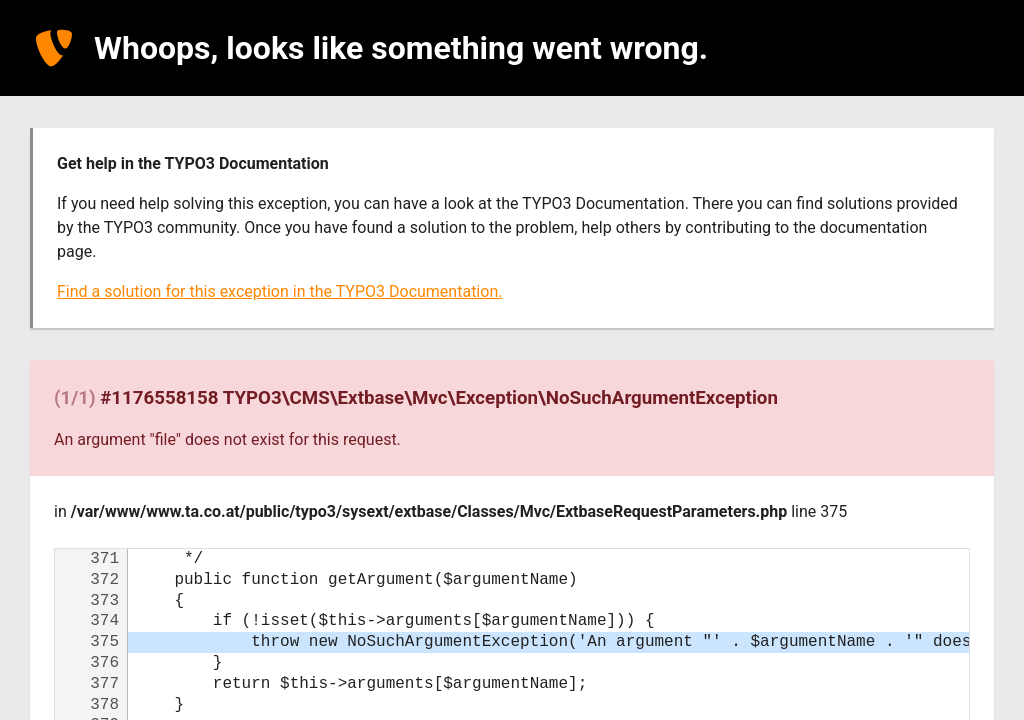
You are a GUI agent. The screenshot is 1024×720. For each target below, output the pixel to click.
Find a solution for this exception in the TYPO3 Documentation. (279, 291)
